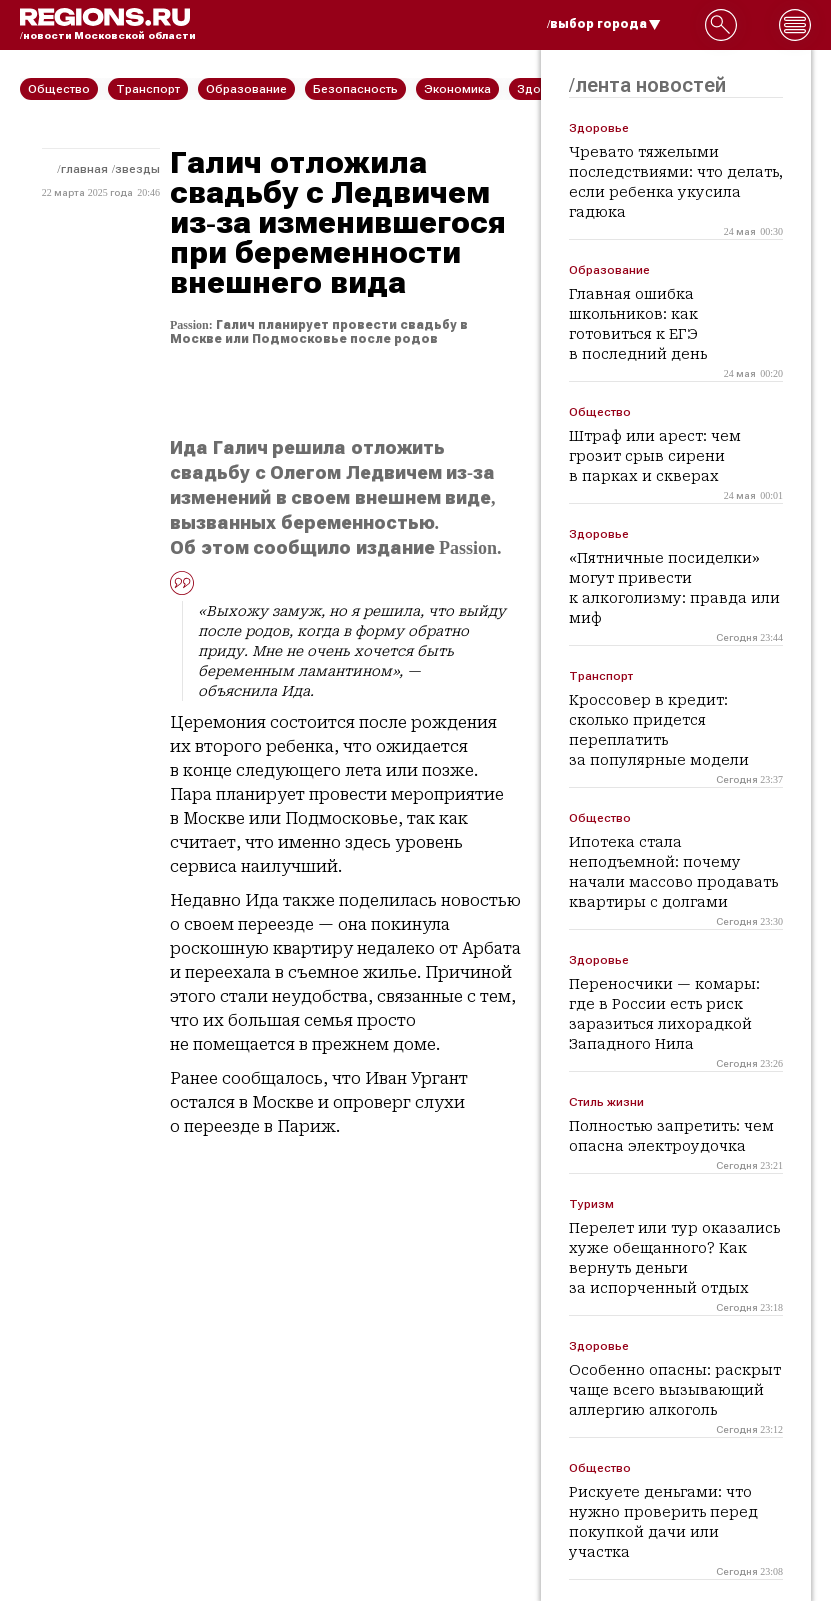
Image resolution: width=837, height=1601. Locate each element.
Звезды (137, 169)
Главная (84, 169)
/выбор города (604, 24)
